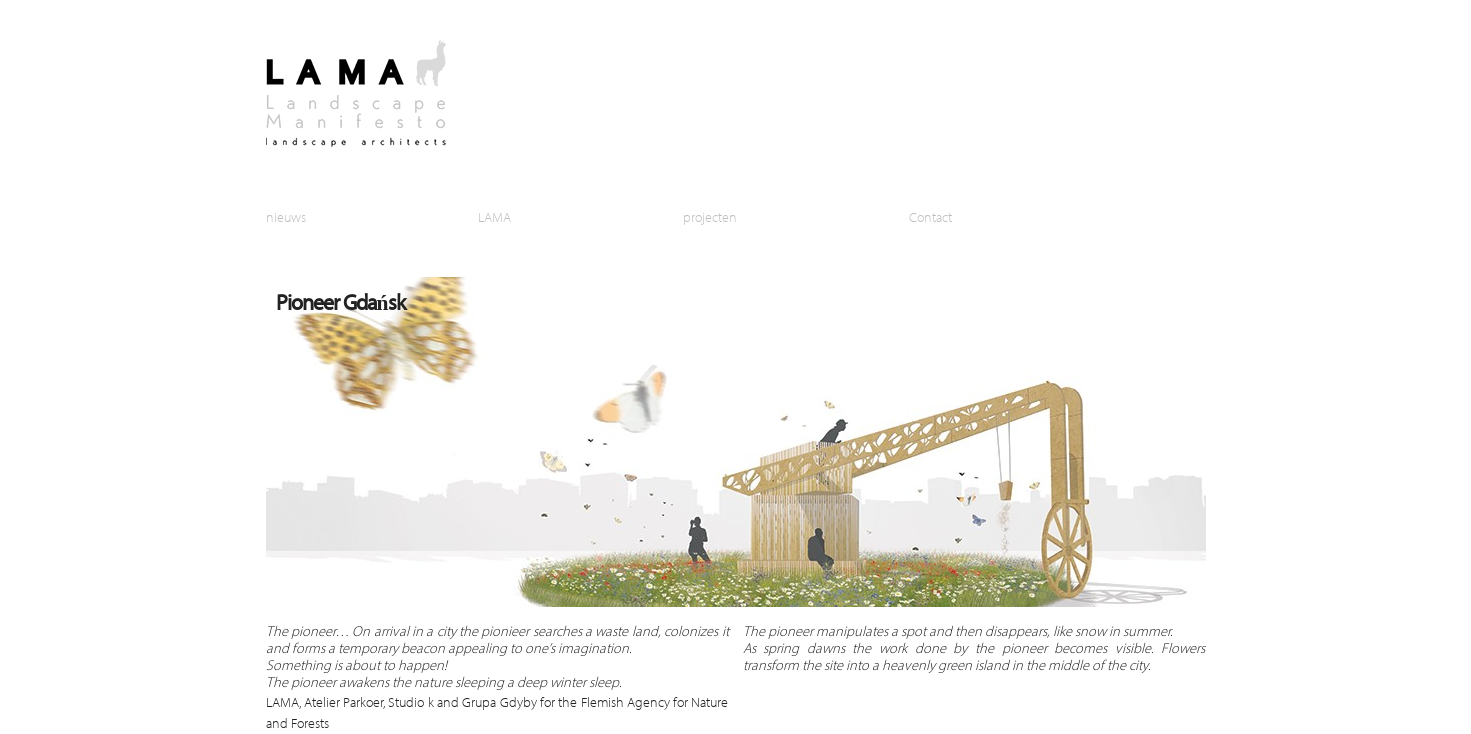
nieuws (286, 216)
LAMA (494, 216)
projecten (710, 216)
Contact (930, 216)
